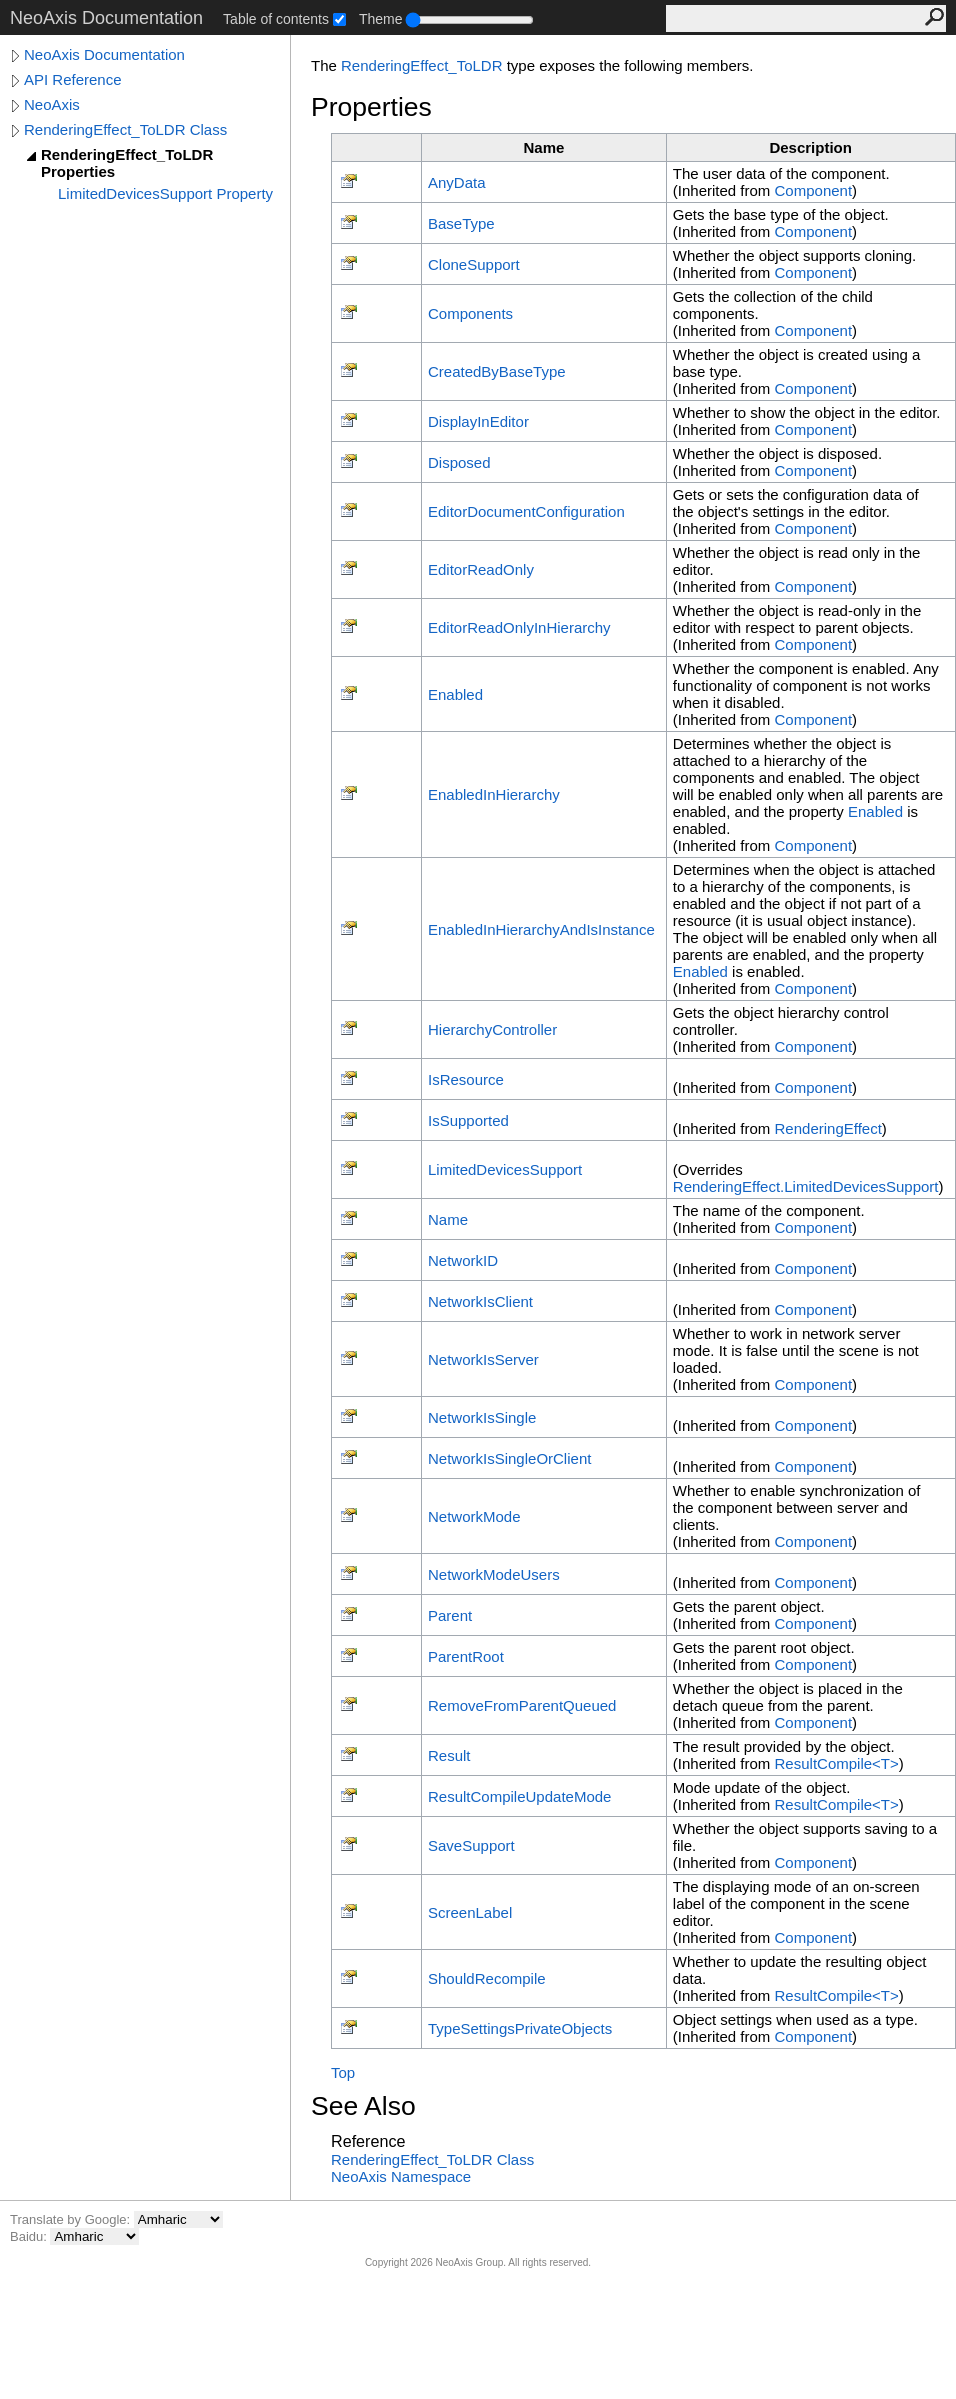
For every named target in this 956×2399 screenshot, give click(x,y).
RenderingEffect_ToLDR (421, 65)
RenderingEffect (828, 1128)
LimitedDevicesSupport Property (165, 193)
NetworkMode (474, 1516)
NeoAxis (52, 104)
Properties (371, 107)
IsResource (466, 1079)
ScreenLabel (470, 1912)
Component (814, 190)
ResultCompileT (837, 1763)
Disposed (459, 462)
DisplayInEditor (478, 421)
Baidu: (30, 2236)
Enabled (455, 694)
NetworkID (463, 1260)
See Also (363, 2106)
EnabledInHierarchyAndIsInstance (541, 929)
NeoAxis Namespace (401, 2176)
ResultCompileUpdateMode (519, 1796)
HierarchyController (492, 1029)
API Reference (73, 79)
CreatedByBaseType (497, 371)
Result (449, 1755)
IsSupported (468, 1120)
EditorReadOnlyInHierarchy (519, 627)
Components (470, 313)
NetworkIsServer (483, 1359)
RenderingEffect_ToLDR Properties (127, 163)
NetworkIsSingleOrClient (509, 1458)
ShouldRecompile (487, 1978)
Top (343, 2072)
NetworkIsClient (480, 1301)
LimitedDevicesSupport (505, 1169)
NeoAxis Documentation (104, 54)
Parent (450, 1615)
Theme (381, 19)
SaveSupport (471, 1845)
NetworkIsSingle (482, 1417)
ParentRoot (466, 1656)
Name (448, 1219)
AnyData (457, 182)
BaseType (461, 223)
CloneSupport (474, 264)
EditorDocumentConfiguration (526, 511)
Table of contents (276, 19)
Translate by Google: (72, 2219)
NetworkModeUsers (494, 1574)
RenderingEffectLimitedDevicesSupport (806, 1186)
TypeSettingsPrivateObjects (520, 2028)
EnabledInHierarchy (494, 794)
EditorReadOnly (481, 569)
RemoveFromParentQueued (522, 1705)
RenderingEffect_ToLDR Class (125, 129)
